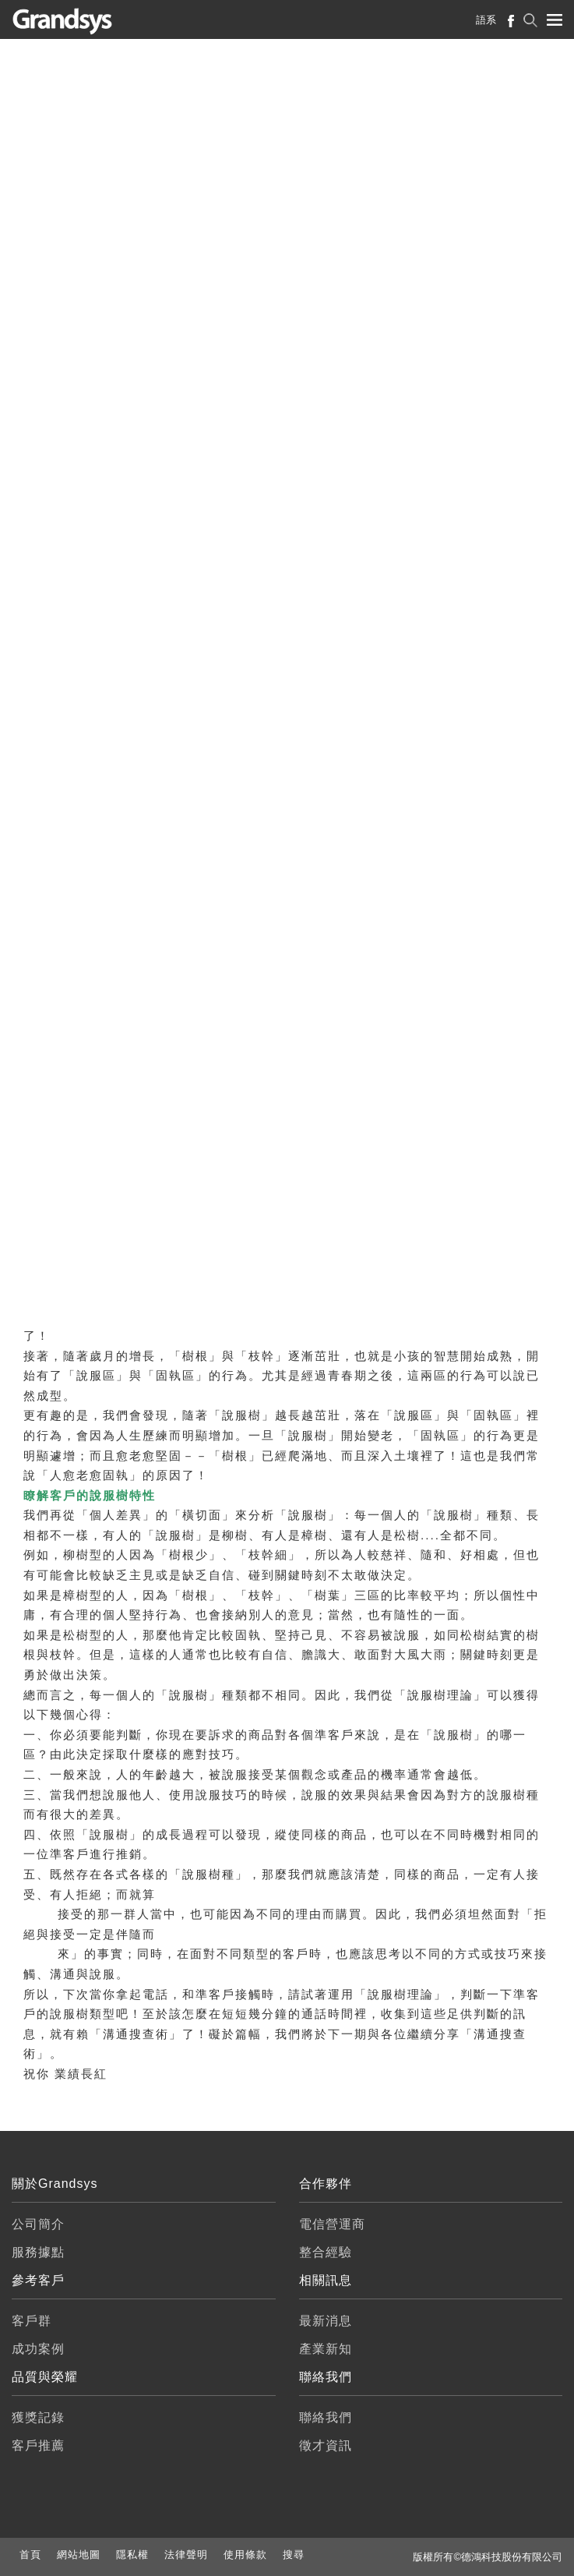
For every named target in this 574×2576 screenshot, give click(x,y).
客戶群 (31, 2320)
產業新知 (325, 2348)
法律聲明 (186, 2554)
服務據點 (38, 2252)
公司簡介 (38, 2224)
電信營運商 (332, 2224)
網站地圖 (78, 2554)
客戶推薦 (38, 2445)
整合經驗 (325, 2252)
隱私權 (132, 2554)
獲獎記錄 (38, 2417)
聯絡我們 (325, 2417)
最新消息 (325, 2320)
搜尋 (294, 2554)
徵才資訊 (325, 2445)
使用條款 (245, 2554)
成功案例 (38, 2348)
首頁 (30, 2554)
